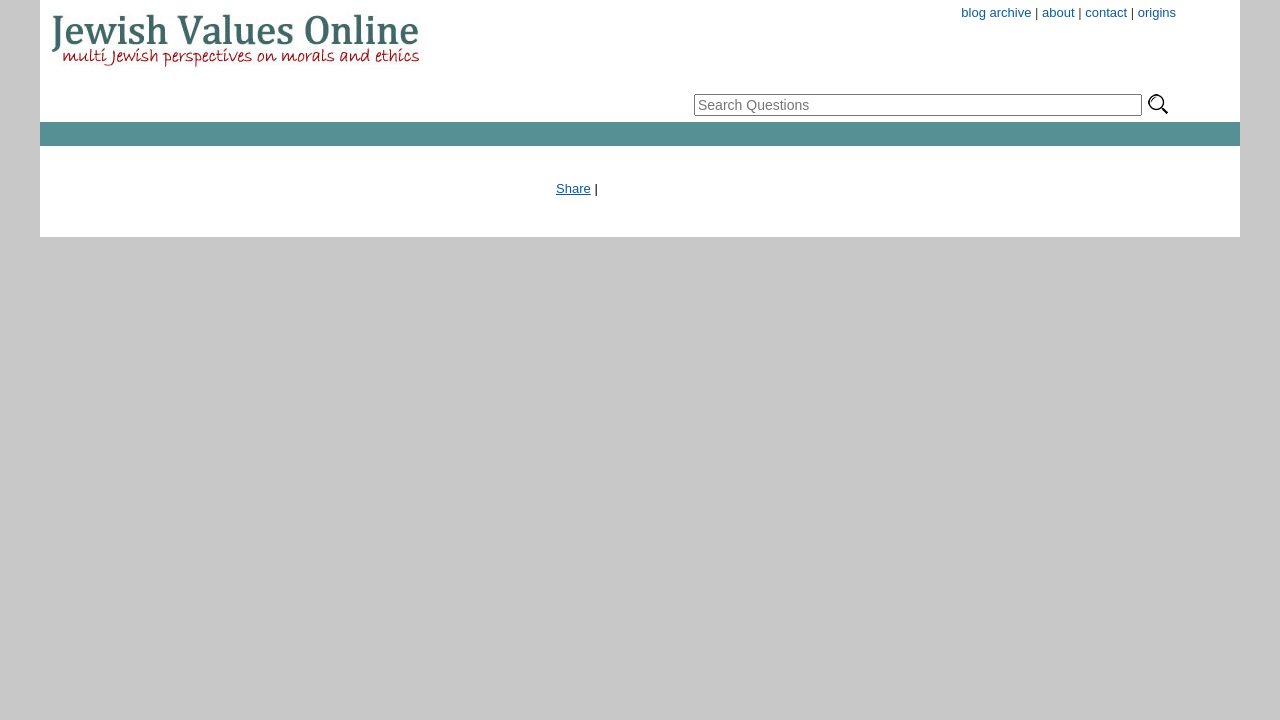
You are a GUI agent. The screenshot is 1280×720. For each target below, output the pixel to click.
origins (1157, 12)
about (1058, 12)
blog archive (996, 12)
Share (573, 188)
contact (1106, 12)
